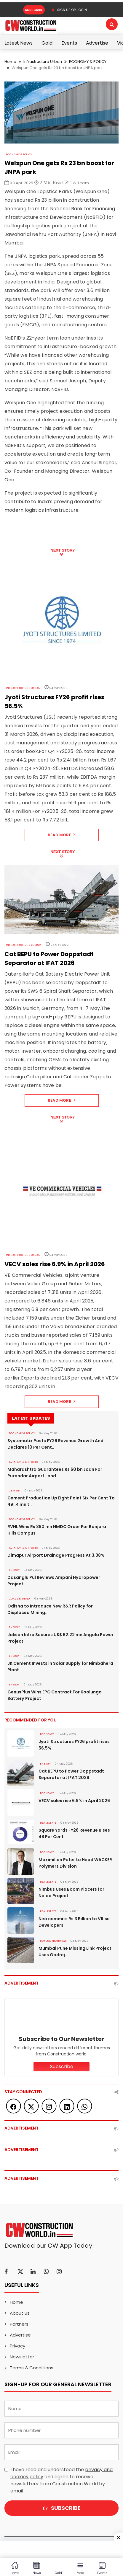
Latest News (18, 43)
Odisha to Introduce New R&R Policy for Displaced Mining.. (61, 1609)
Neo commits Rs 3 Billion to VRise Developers (74, 1922)
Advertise (97, 43)
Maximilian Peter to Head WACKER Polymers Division (75, 1863)
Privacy (17, 2346)
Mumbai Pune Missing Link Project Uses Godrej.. (75, 1951)
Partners (19, 2324)
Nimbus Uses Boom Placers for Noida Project (71, 1892)
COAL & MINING (19, 1598)
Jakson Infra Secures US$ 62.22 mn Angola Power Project (60, 1638)
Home (10, 61)
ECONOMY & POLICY (87, 61)
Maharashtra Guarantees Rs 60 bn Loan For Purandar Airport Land (54, 1472)
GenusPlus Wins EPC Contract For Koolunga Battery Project (54, 1695)
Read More (61, 835)
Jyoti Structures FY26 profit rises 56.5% (74, 1745)
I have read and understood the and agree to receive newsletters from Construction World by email (61, 2480)
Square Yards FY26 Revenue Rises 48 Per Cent (74, 1833)
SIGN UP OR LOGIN (69, 9)
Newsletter (22, 2357)
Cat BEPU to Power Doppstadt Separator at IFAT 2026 (71, 1774)
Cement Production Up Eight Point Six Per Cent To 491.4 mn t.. (61, 1501)
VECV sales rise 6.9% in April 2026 (74, 1801)
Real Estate (48, 1823)
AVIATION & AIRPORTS (23, 1462)
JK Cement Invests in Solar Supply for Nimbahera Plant (60, 1666)
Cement (14, 1490)
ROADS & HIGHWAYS (53, 1941)
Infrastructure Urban (42, 61)
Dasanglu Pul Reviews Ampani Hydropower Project (53, 1580)
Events (69, 43)
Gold (46, 43)
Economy (47, 1734)
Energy (14, 1570)
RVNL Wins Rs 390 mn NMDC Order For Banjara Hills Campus (56, 1530)
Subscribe (34, 9)
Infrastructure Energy (23, 945)
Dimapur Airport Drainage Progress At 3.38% (56, 1555)
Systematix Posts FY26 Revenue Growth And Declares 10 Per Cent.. (55, 1444)
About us (20, 2313)
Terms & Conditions (31, 2368)
